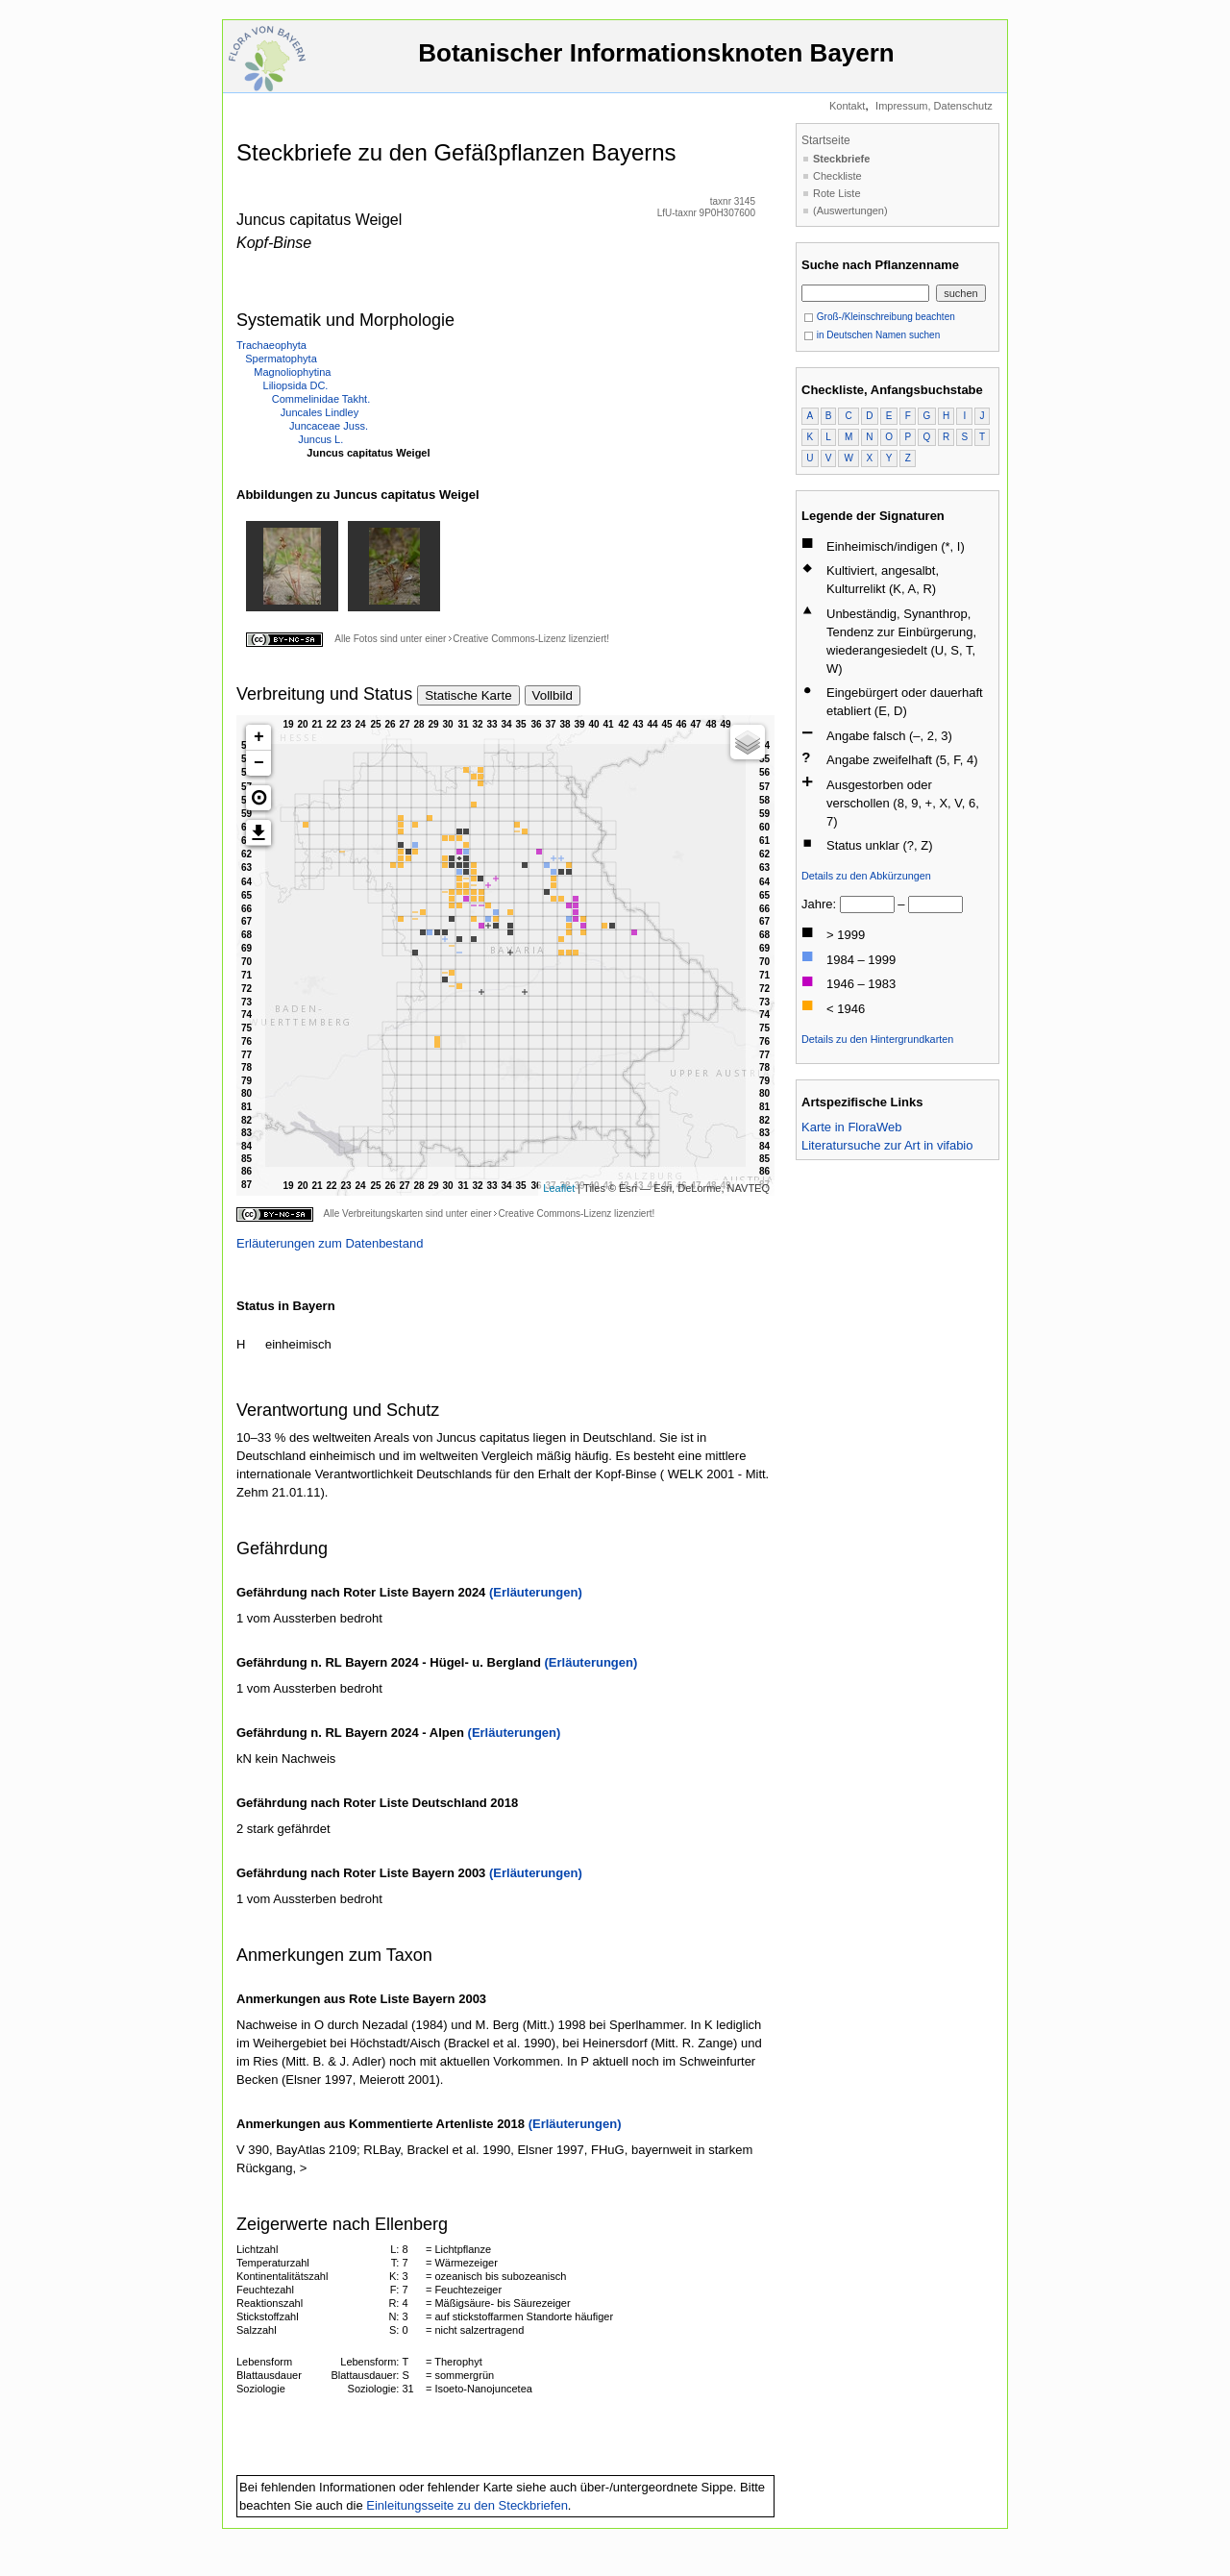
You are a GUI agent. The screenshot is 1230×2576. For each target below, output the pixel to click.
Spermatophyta (281, 358)
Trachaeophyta (271, 345)
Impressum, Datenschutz (934, 105)
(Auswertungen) (850, 210)
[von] (867, 904)
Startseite (825, 140)
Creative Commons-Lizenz (509, 638)
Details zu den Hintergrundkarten (877, 1039)
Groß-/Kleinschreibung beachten (879, 316)
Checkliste (837, 176)
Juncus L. (320, 439)
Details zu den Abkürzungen (866, 875)
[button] (258, 797)
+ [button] (259, 737)
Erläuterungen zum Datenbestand (329, 1243)
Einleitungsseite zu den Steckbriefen (467, 2505)
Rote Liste (837, 193)
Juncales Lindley (319, 412)
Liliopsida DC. (296, 385)
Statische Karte (468, 695)
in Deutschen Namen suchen (871, 335)
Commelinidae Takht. (321, 399)
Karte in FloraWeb (851, 1127)
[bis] (935, 904)
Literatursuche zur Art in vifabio (886, 1145)
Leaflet (559, 1188)
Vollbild (552, 695)
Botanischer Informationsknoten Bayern (656, 62)
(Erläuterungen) (535, 1592)
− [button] (259, 763)
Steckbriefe (841, 158)
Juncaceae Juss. (328, 426)
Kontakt (847, 105)
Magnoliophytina (292, 372)
